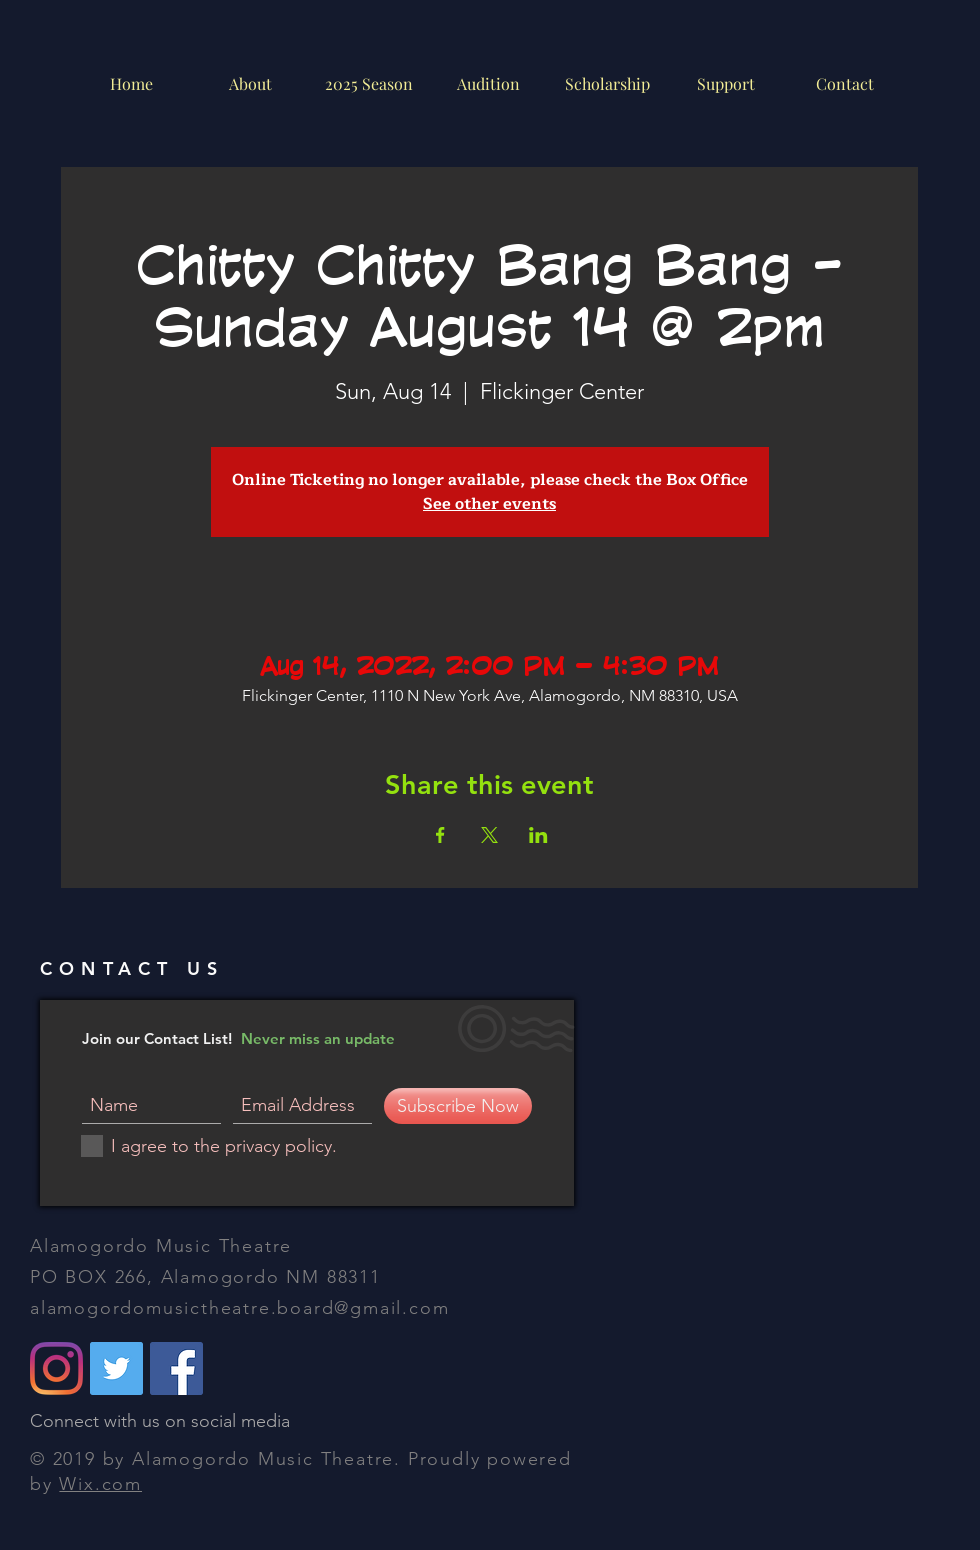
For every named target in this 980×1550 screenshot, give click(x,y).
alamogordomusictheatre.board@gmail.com (239, 1308)
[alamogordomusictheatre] (56, 1368)
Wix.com (100, 1484)
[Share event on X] (489, 835)
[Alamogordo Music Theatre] (176, 1368)
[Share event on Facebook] (440, 835)
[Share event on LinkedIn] (538, 835)
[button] (487, 83)
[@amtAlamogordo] (116, 1368)
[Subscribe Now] (458, 1106)
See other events (489, 504)
